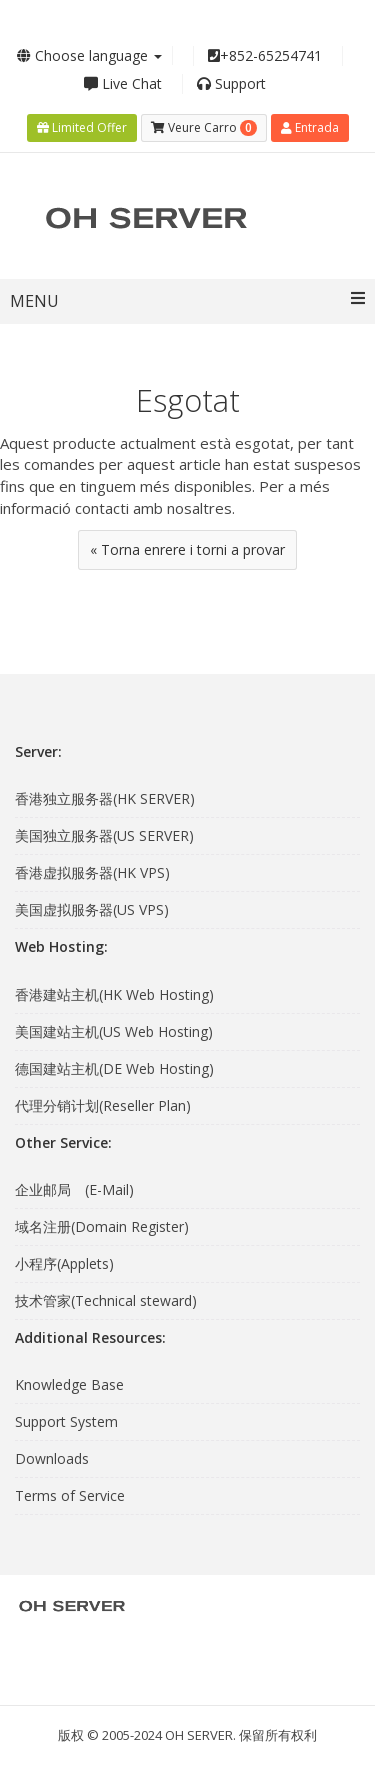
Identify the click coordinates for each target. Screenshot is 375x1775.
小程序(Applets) (64, 1263)
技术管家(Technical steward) (106, 1300)
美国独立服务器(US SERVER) (104, 835)
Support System (66, 1421)
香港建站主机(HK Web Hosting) (114, 994)
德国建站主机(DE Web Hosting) (114, 1068)
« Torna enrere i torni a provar (187, 549)
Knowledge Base (69, 1384)
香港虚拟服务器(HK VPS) (92, 872)
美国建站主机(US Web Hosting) (114, 1031)
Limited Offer (82, 127)
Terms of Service (70, 1495)
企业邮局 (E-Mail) (74, 1189)
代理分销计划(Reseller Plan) (103, 1105)
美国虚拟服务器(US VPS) (92, 909)
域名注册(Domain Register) (102, 1226)
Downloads (52, 1458)
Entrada (310, 127)
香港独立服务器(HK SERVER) (105, 798)
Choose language (89, 55)
